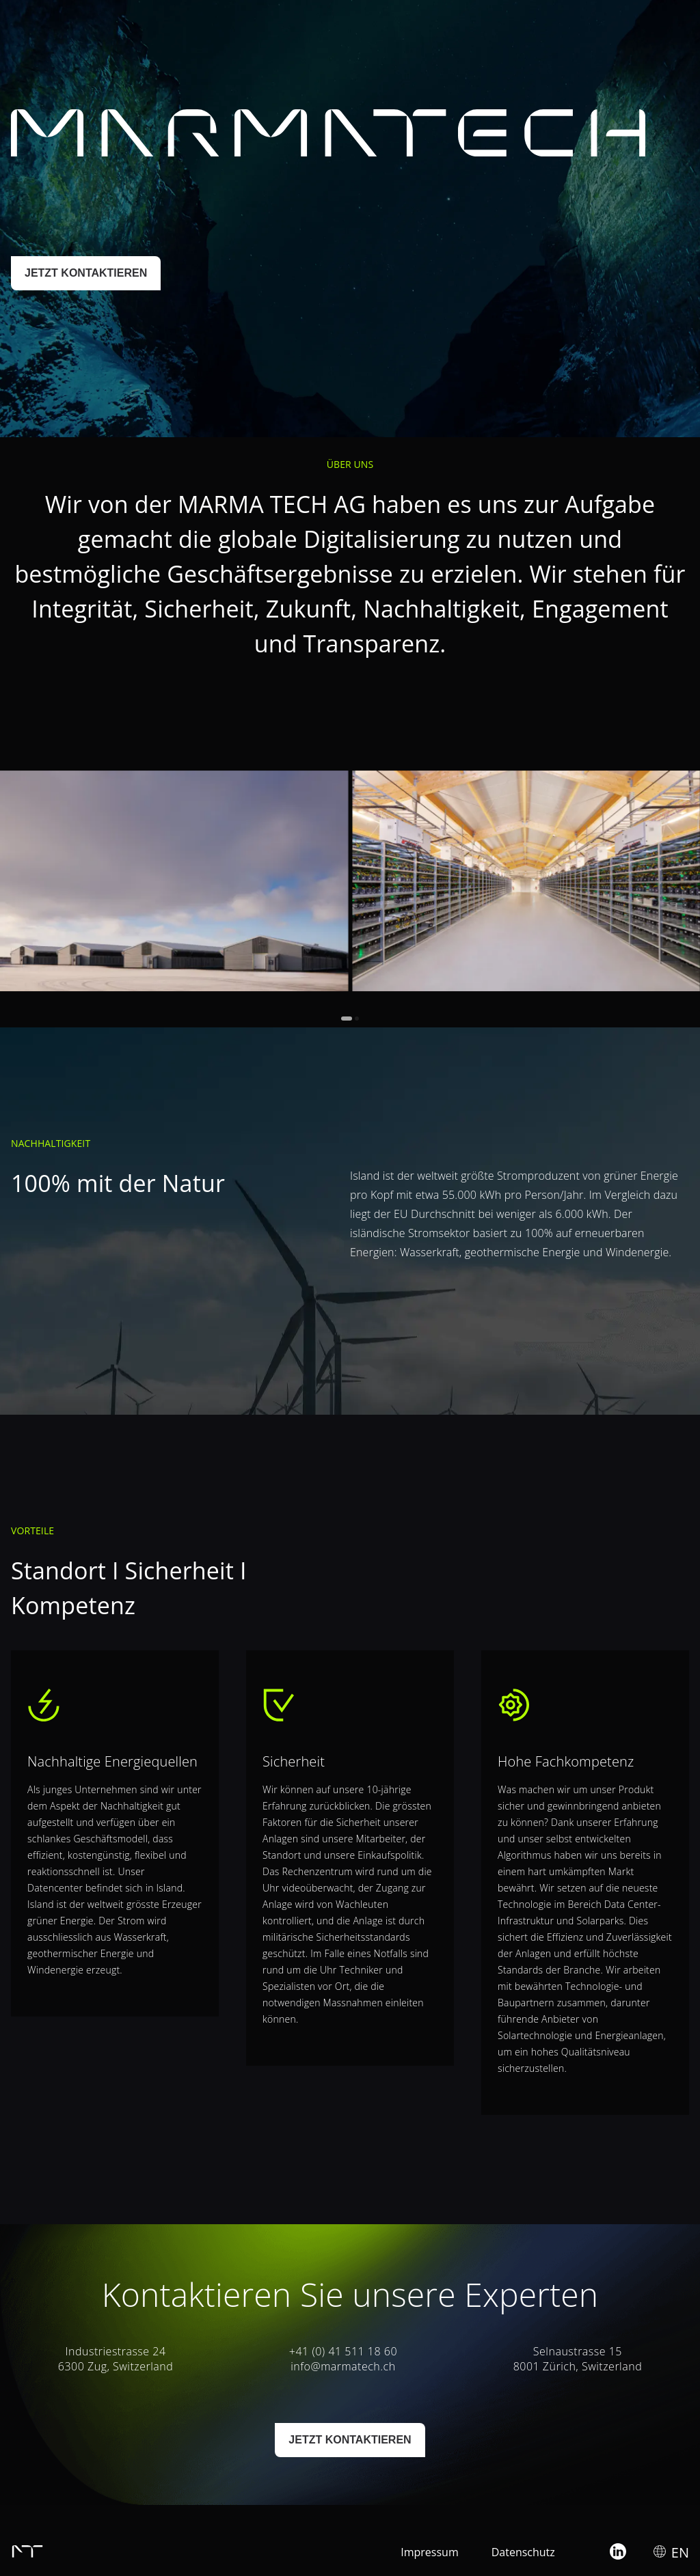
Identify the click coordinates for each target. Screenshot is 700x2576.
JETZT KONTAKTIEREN (86, 273)
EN (680, 25)
